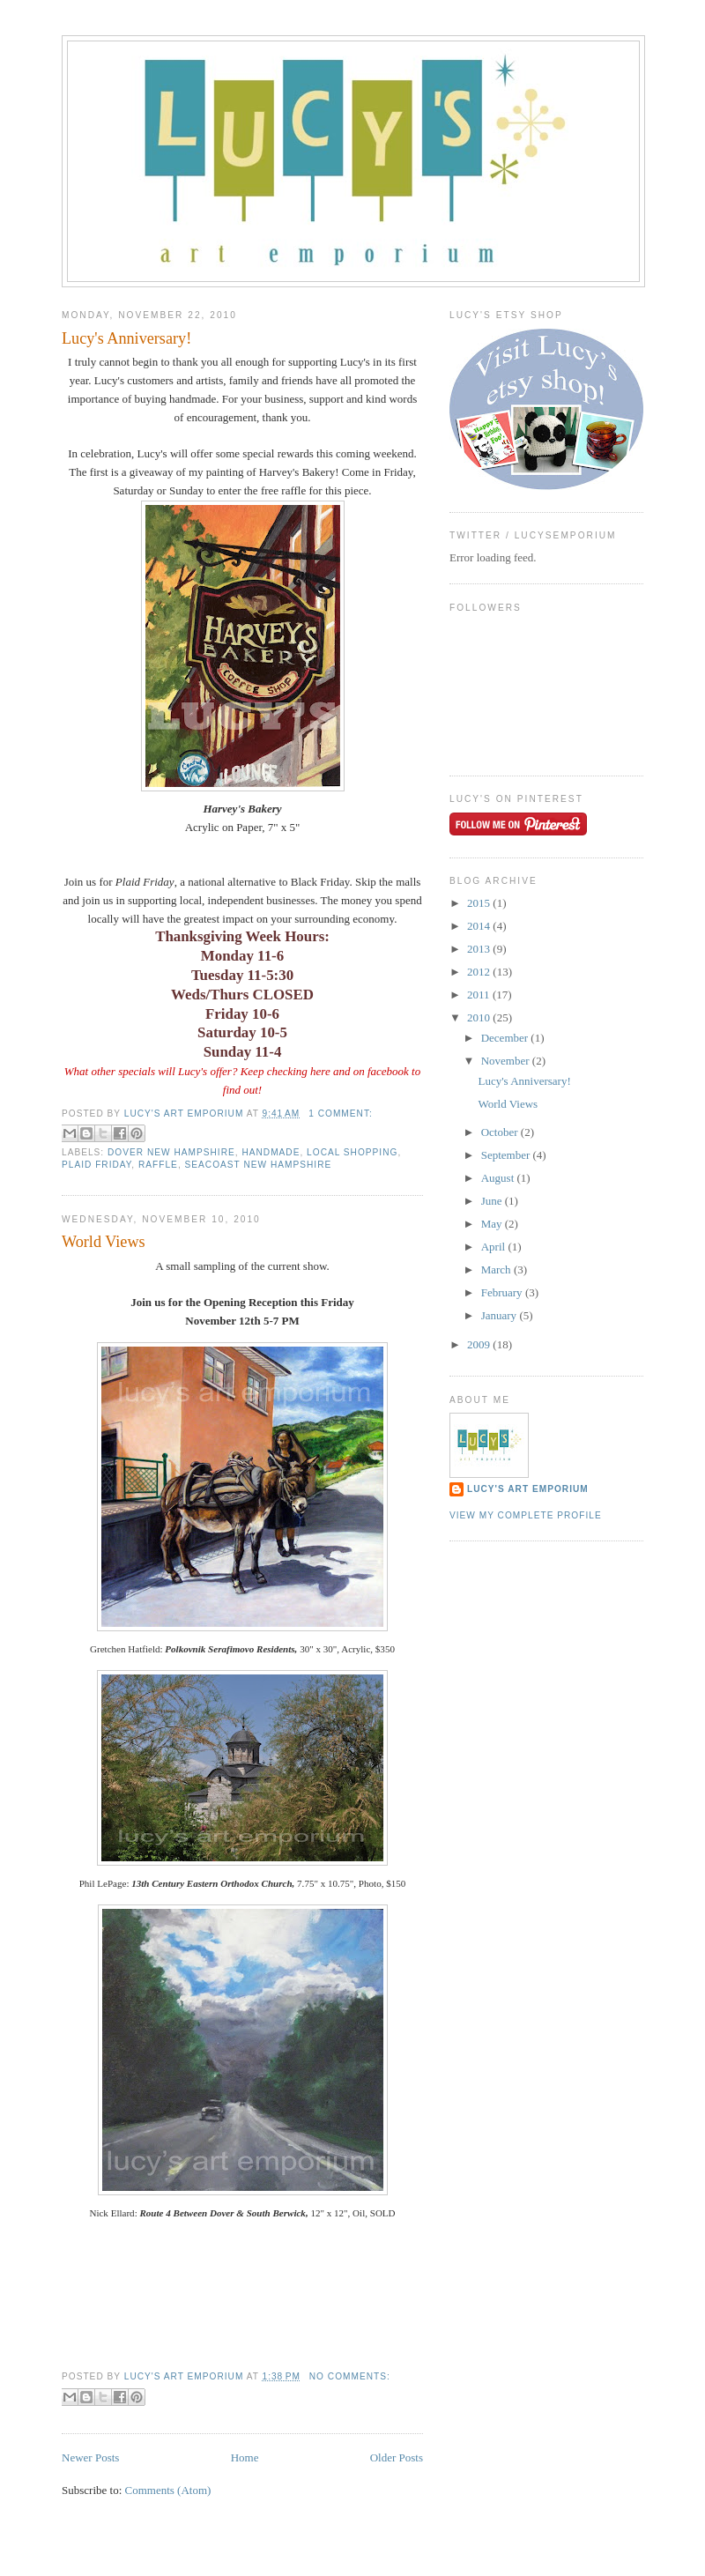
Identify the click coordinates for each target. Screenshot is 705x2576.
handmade (270, 1152)
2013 (480, 948)
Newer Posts (90, 2457)
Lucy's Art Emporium (528, 1489)
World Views (103, 1242)
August (499, 1177)
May (493, 1223)
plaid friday (96, 1164)
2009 (480, 1344)
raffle (158, 1164)
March (497, 1269)
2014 (480, 925)
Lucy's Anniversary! (126, 338)
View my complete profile (525, 1515)
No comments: (349, 2376)
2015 (480, 902)
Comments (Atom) (168, 2490)
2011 (480, 994)
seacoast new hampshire (258, 1164)
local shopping (352, 1152)
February (503, 1292)
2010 (480, 1017)
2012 (480, 971)
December (506, 1037)
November (506, 1060)
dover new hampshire (171, 1152)
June (493, 1200)
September (507, 1155)
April (494, 1246)
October (501, 1132)
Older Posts (396, 2457)
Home (245, 2457)
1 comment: (340, 1113)
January (500, 1315)
